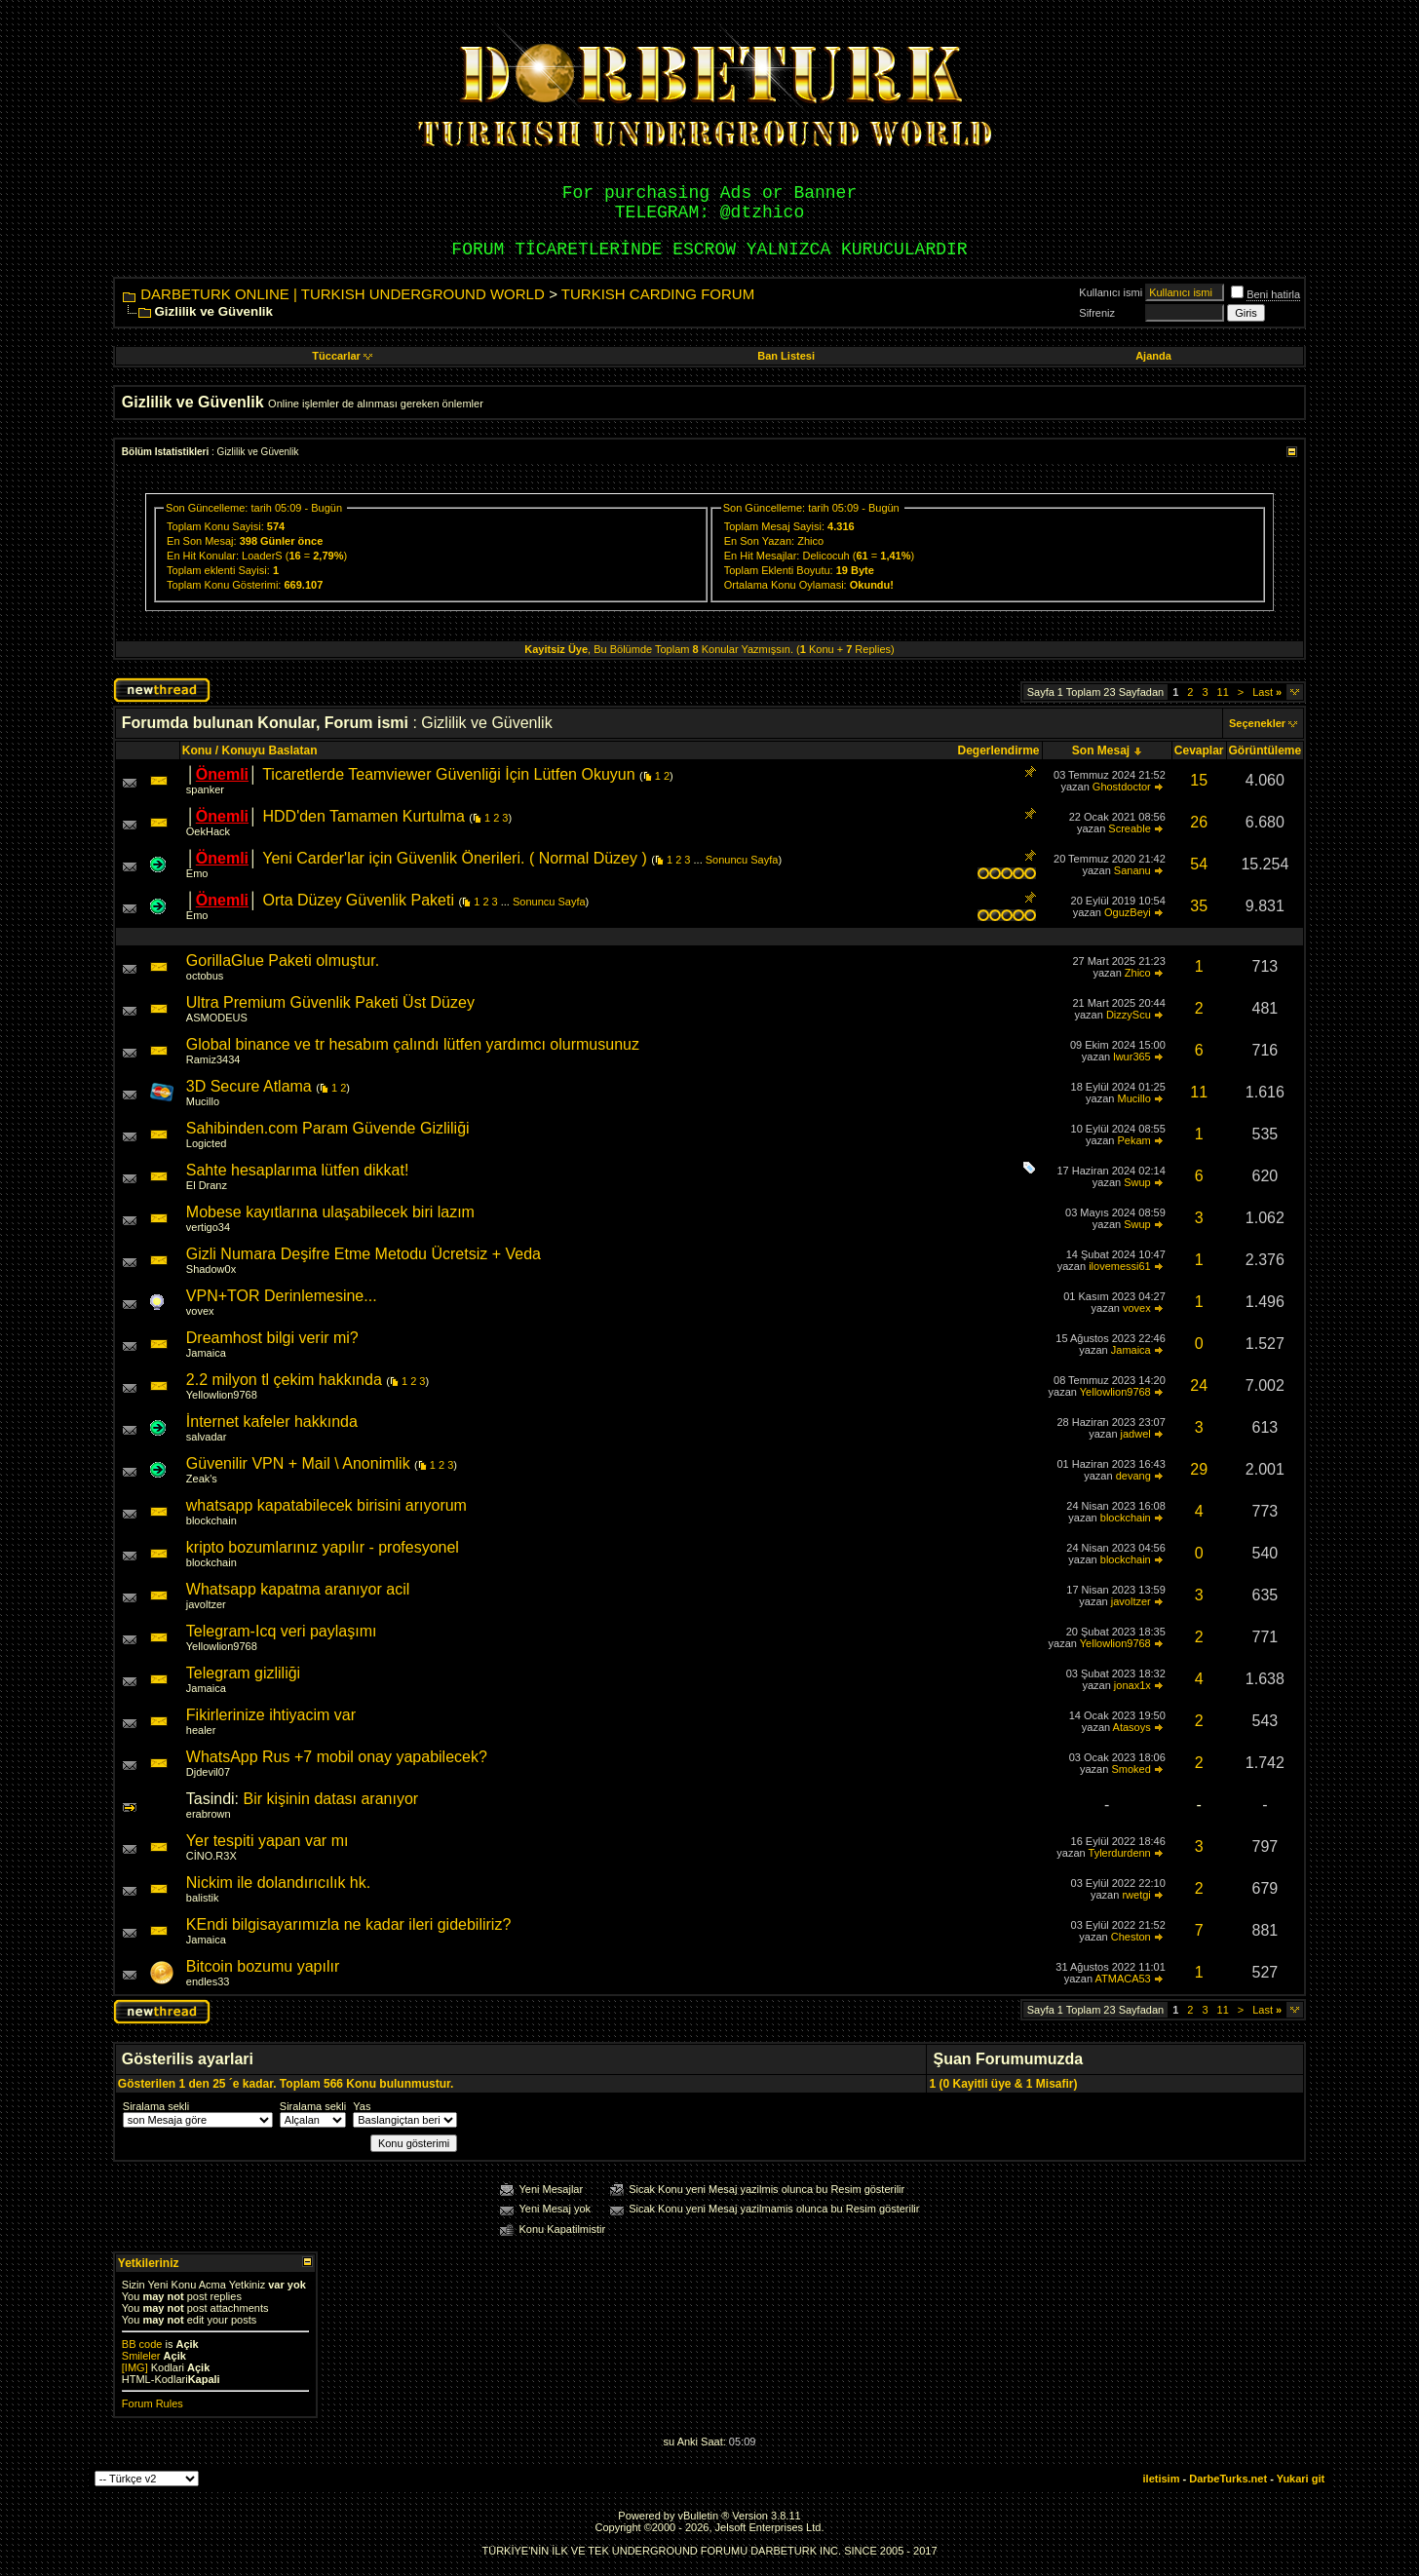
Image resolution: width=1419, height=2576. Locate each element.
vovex (200, 1311)
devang (1133, 1475)
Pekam (1134, 1140)
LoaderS (262, 555)
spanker (205, 789)
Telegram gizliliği (243, 1673)
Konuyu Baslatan (269, 750)
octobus (205, 975)
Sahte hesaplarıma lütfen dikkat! (297, 1170)
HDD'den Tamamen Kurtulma (363, 816)
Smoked (1130, 1769)
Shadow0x (211, 1269)
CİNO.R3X (211, 1856)
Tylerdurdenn (1120, 1853)
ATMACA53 (1122, 1978)
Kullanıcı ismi (1110, 292)
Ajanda (1153, 356)
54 (1199, 864)
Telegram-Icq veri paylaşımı (281, 1631)
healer (201, 1730)
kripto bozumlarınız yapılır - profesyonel (322, 1547)
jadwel (1136, 1434)
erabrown (208, 1814)
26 (1199, 822)
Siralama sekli (156, 2106)
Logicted (206, 1143)
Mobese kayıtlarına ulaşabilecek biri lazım (330, 1212)
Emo (197, 873)
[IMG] (135, 2367)
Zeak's (201, 1478)
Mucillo (202, 1101)
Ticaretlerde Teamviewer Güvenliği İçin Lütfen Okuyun (448, 774)
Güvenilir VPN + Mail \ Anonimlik (298, 1463)
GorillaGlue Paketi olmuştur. (282, 960)
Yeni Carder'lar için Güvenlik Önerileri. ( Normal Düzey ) (454, 858)
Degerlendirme (999, 750)
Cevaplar (1199, 750)
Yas (361, 2106)
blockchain (211, 1520)
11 (1223, 692)
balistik (202, 1897)
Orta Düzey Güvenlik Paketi (358, 900)
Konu (197, 750)
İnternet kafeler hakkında (272, 1421)
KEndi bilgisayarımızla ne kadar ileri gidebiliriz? (348, 1924)
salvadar (206, 1436)
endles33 (208, 1981)
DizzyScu (1128, 1014)
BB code (142, 2344)
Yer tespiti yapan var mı (267, 1840)
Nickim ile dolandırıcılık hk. (278, 1882)
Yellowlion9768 (221, 1395)
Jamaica (206, 1353)
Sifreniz (1097, 313)
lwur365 (1132, 1056)
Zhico (810, 541)
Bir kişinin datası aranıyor (331, 1798)
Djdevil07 (208, 1772)
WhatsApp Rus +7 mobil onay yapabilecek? (336, 1757)
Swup (1137, 1182)
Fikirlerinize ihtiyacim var (271, 1715)
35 (1199, 906)
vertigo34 (208, 1227)
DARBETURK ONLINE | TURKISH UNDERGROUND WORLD (342, 294)
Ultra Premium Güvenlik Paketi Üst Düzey (330, 1002)
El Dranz (206, 1185)
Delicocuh (825, 555)
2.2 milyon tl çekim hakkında (284, 1379)
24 (1199, 1385)
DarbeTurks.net (1228, 2478)
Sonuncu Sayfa (742, 859)
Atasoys (1132, 1727)
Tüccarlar (342, 356)
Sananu (1132, 870)
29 (1199, 1469)
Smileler (141, 2356)
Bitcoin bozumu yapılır (262, 1966)
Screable (1129, 828)
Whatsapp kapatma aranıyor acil (297, 1589)
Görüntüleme (1265, 750)
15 (1199, 780)
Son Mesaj (1101, 750)
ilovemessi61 (1120, 1266)
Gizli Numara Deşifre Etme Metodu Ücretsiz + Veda (363, 1254)
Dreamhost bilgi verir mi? (272, 1337)
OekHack (208, 831)
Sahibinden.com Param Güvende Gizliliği (328, 1128)
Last (1267, 692)
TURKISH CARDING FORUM (657, 294)
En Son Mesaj (200, 541)
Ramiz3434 (213, 1059)
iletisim (1161, 2478)
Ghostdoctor (1122, 786)
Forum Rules (152, 2403)
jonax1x (1132, 1685)
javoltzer (206, 1604)
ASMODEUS (217, 1017)
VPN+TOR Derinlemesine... (281, 1296)
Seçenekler (1257, 723)
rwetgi (1136, 1895)
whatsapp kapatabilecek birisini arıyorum (326, 1505)
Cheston (1131, 1936)
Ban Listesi (786, 356)
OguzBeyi (1127, 912)
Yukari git (1301, 2478)
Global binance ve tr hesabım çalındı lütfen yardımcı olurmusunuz (412, 1044)
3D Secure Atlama (249, 1086)
